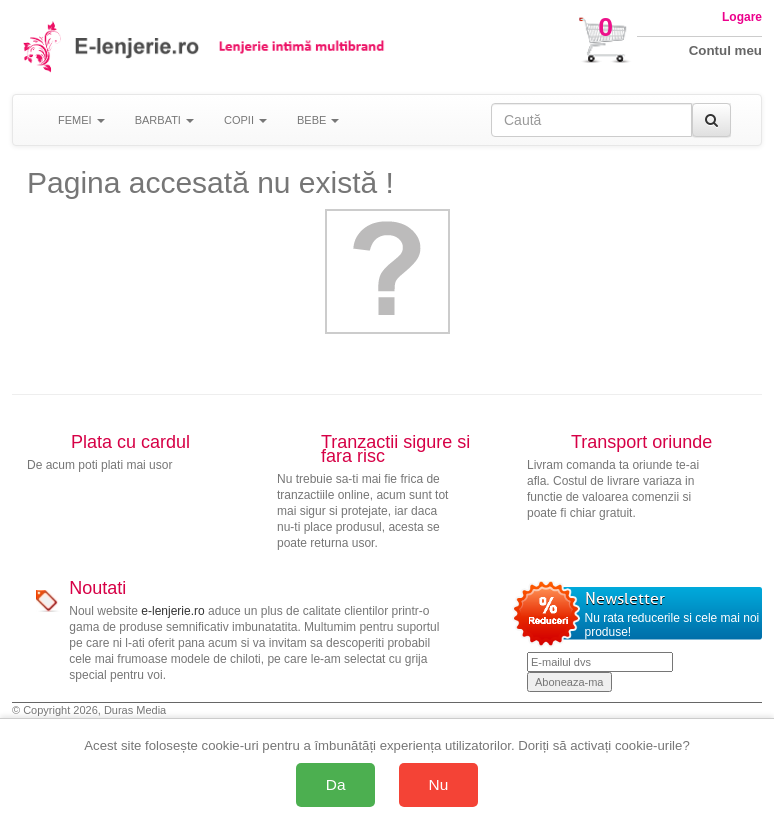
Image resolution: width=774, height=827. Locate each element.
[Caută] (711, 120)
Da (336, 784)
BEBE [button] (318, 120)
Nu (439, 784)
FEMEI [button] (81, 120)
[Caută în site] (591, 120)
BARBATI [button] (164, 120)
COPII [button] (245, 120)
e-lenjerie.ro (172, 611)
